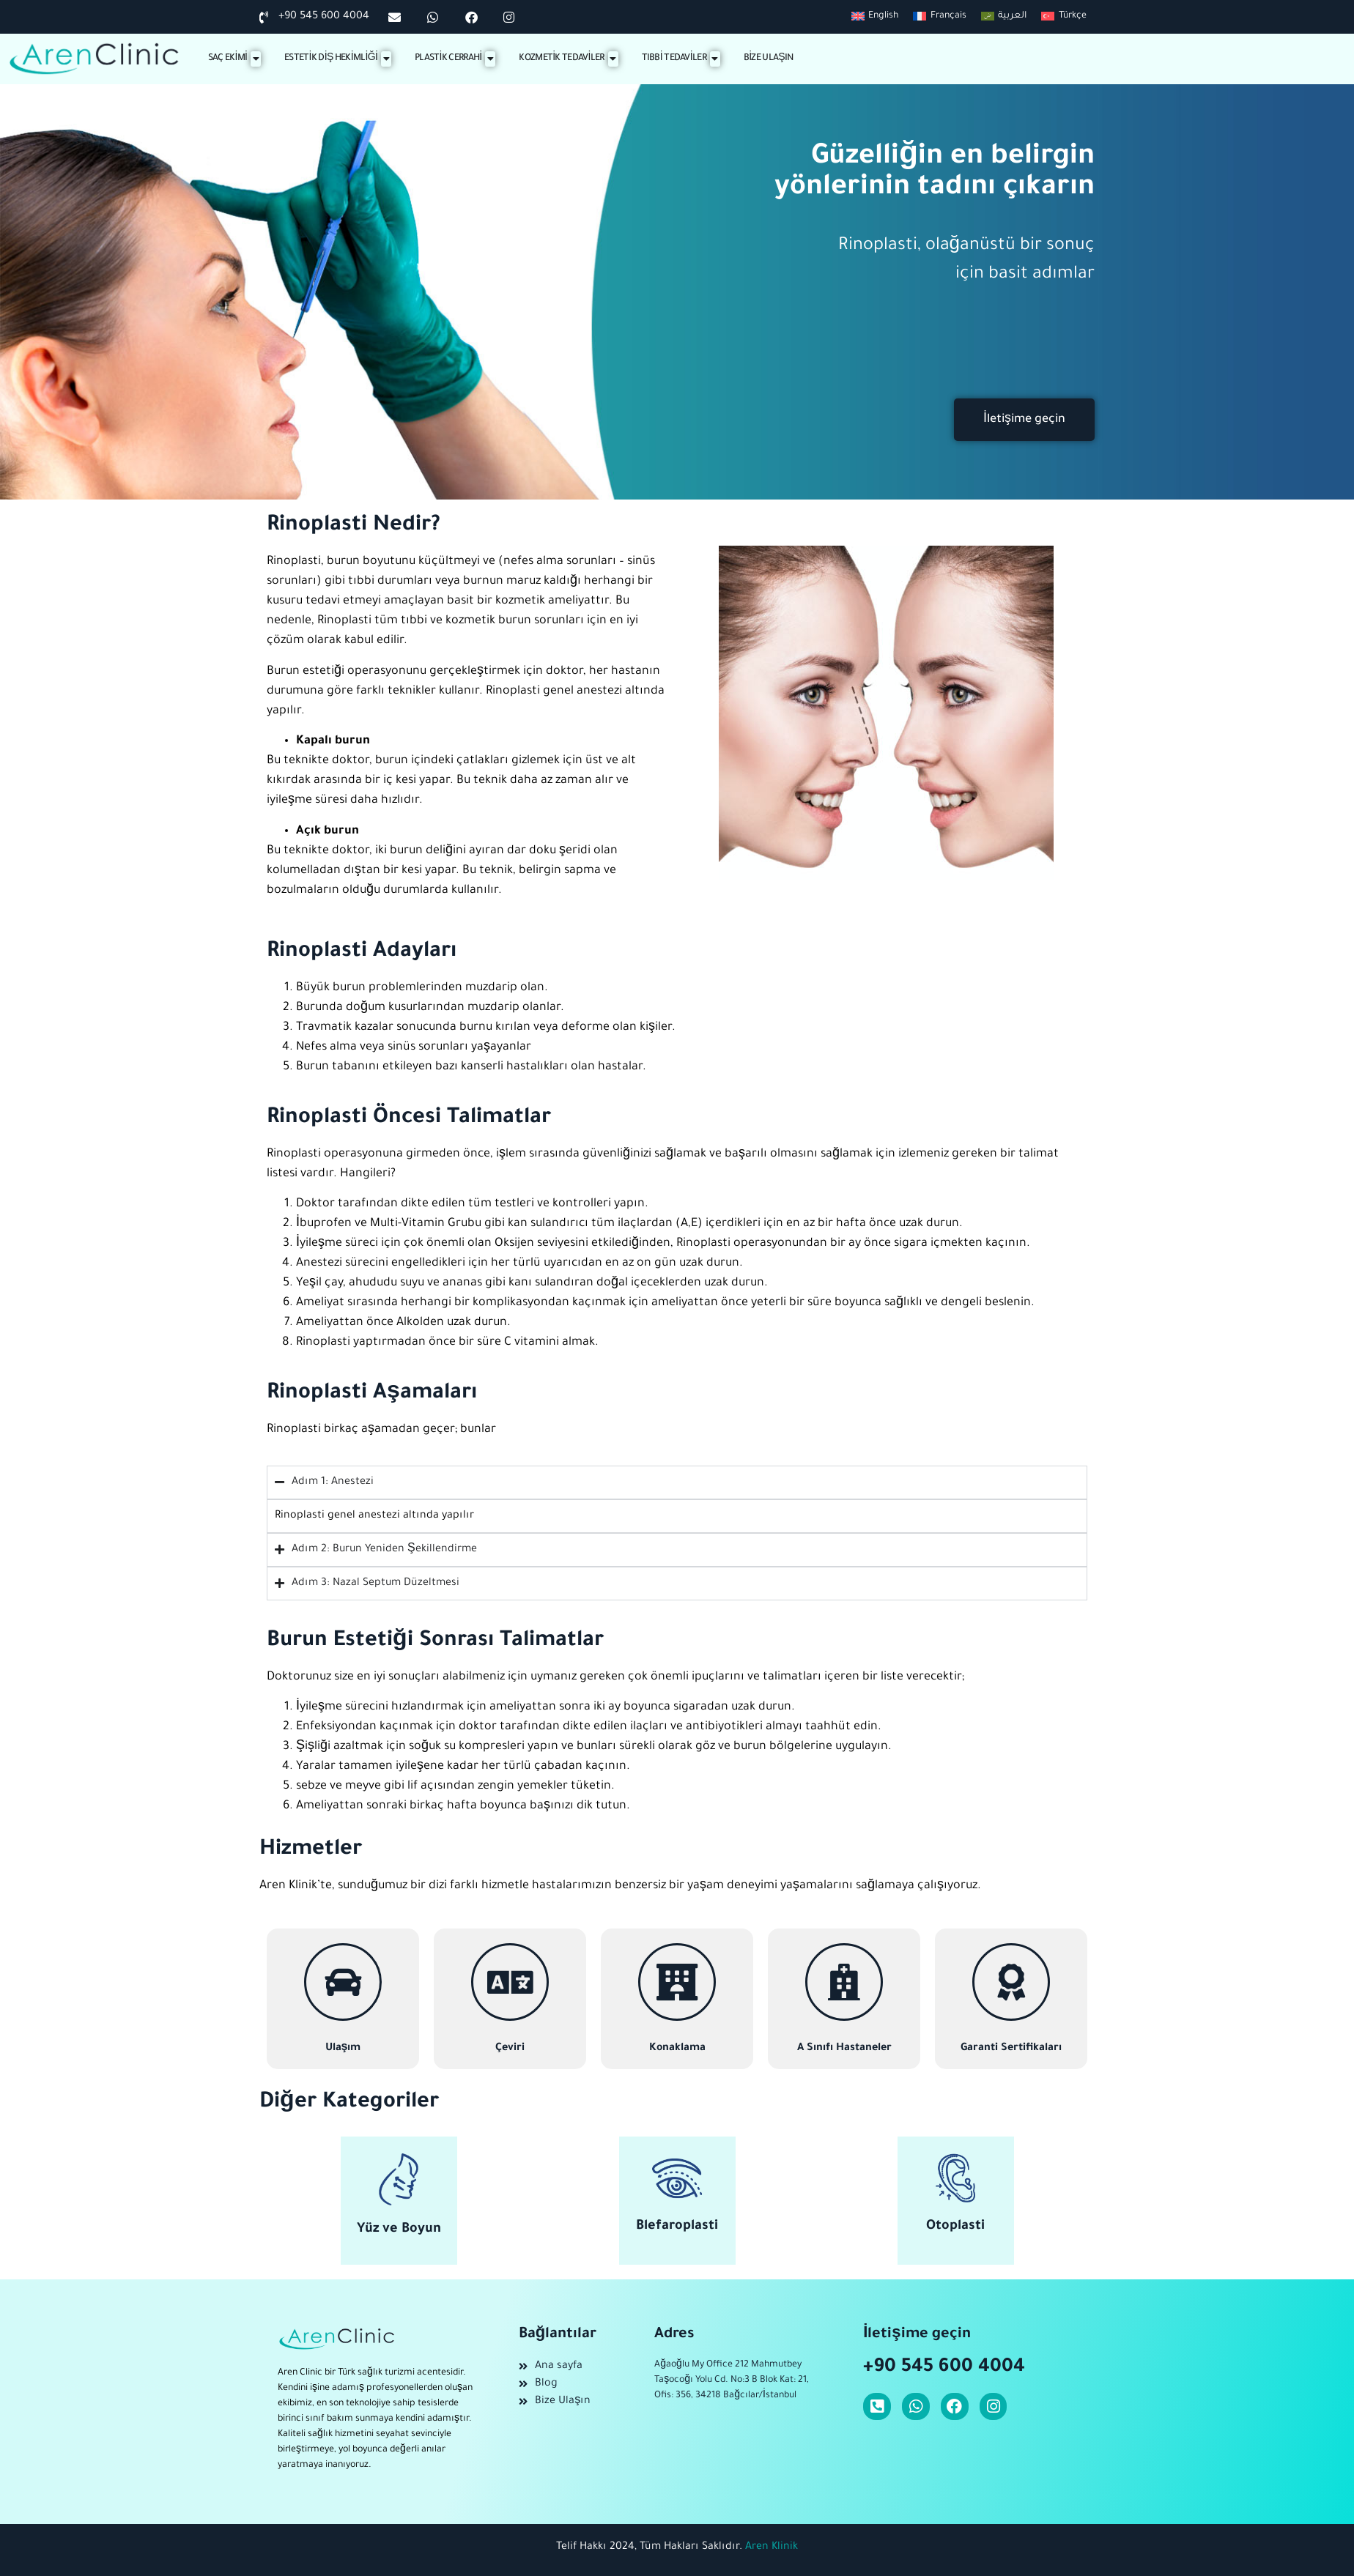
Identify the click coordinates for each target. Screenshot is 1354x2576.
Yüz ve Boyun (399, 2229)
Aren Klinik (771, 2547)
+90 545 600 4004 (944, 2368)
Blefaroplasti (677, 2226)
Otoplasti (955, 2226)
